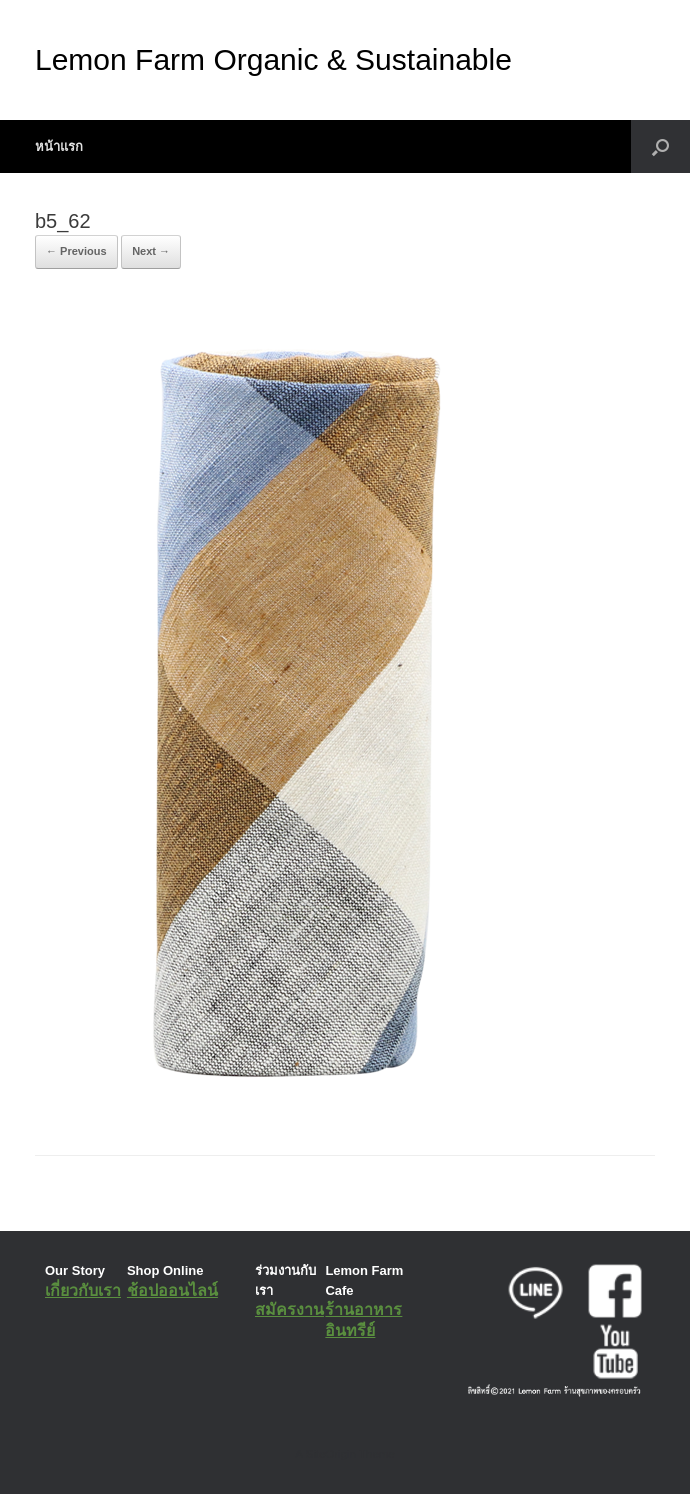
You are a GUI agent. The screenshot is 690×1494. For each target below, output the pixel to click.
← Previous (76, 251)
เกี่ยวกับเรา (83, 1290)
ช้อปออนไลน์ (172, 1290)
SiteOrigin (330, 1454)
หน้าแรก (59, 146)
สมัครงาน (289, 1309)
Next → (151, 251)
